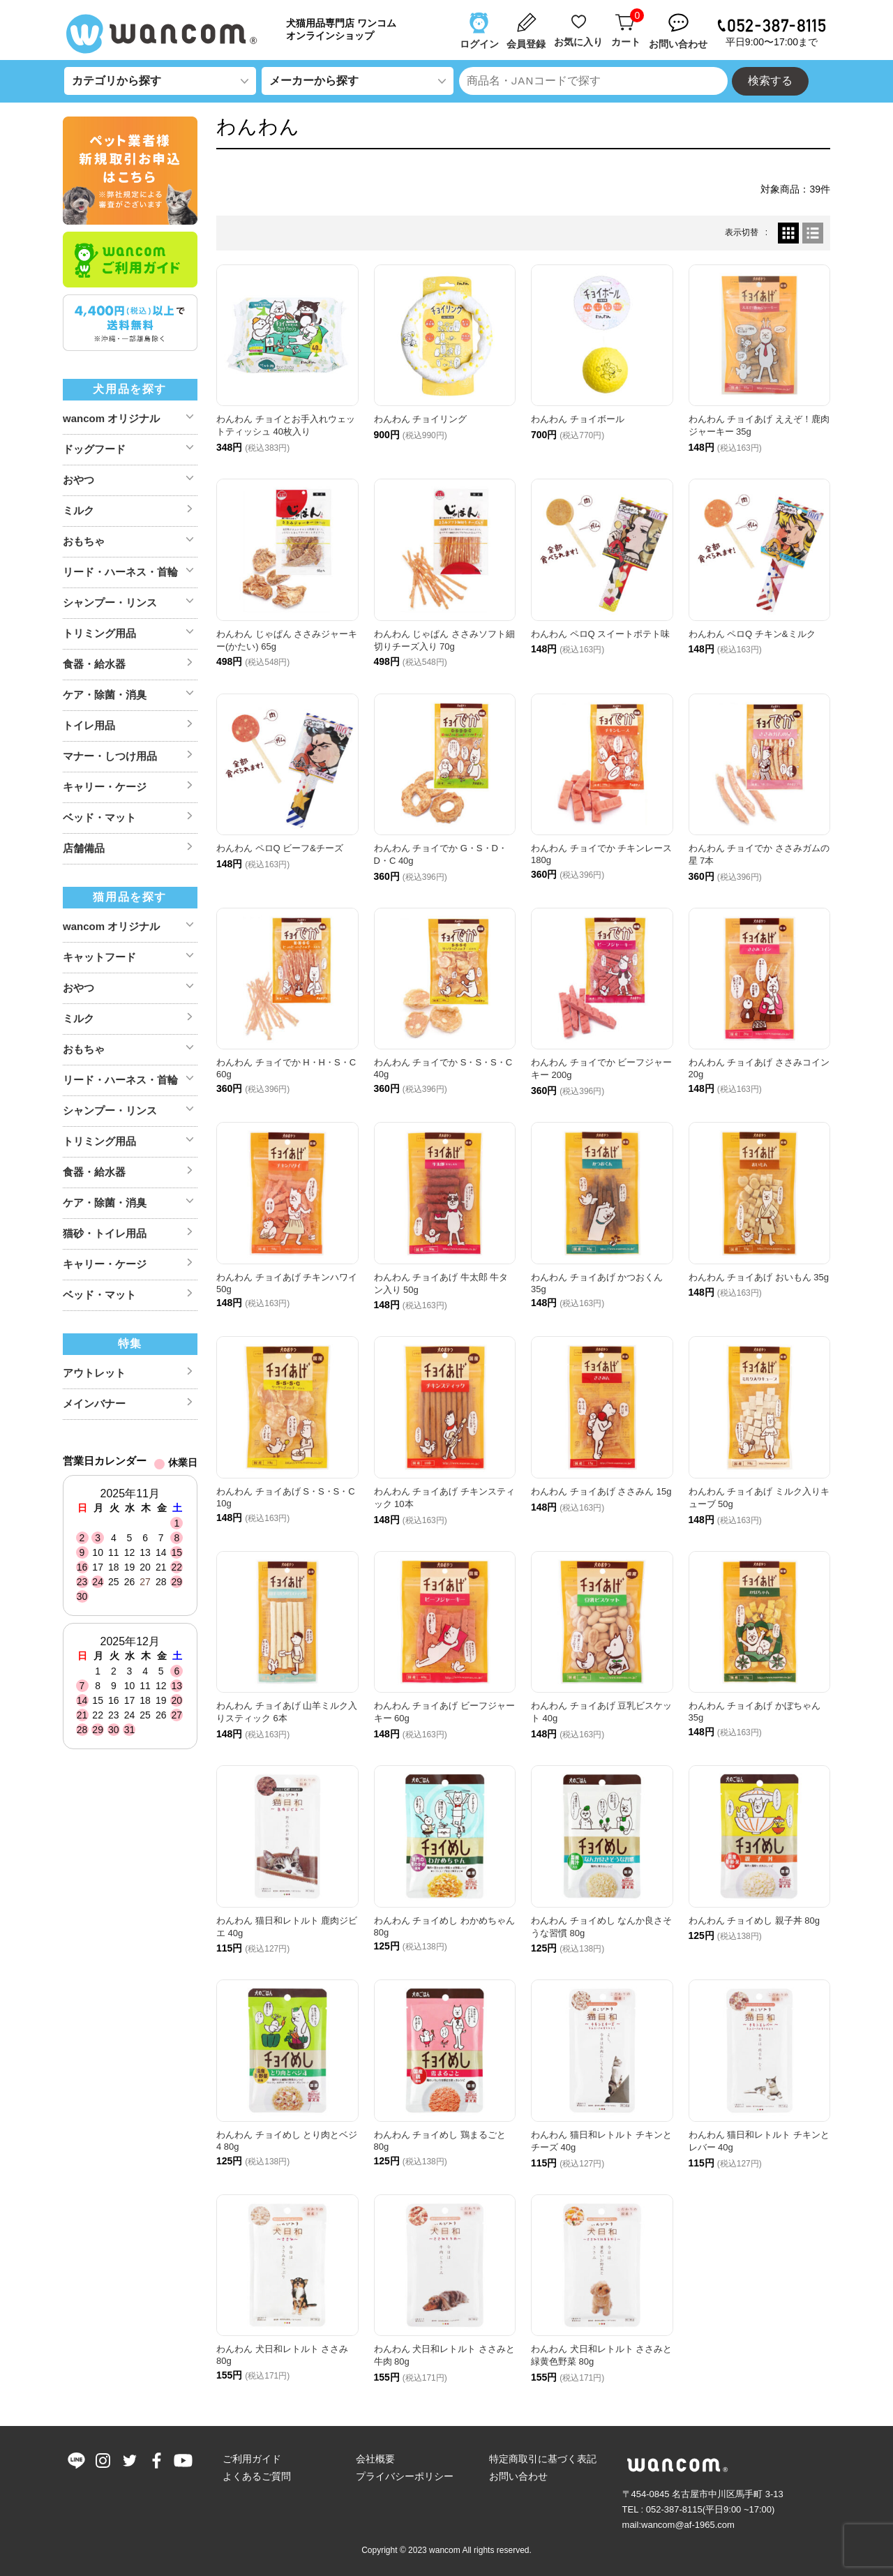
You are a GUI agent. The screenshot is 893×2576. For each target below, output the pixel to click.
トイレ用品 (89, 725)
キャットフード (99, 957)
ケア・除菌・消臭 (105, 695)
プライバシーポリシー (404, 2476)
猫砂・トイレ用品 (105, 1233)
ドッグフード (94, 449)
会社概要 (375, 2458)
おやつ (78, 480)
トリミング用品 (99, 633)
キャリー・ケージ (105, 787)
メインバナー (94, 1403)
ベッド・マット (99, 817)
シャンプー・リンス (110, 602)
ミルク (78, 510)
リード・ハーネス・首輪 (120, 572)
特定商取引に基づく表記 (542, 2458)
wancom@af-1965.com (688, 2524)
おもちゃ (84, 541)
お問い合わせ (518, 2476)
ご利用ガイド (252, 2458)
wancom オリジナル (111, 418)
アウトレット (94, 1373)
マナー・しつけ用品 (110, 756)
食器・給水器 (94, 664)
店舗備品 (84, 848)
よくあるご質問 (257, 2476)
